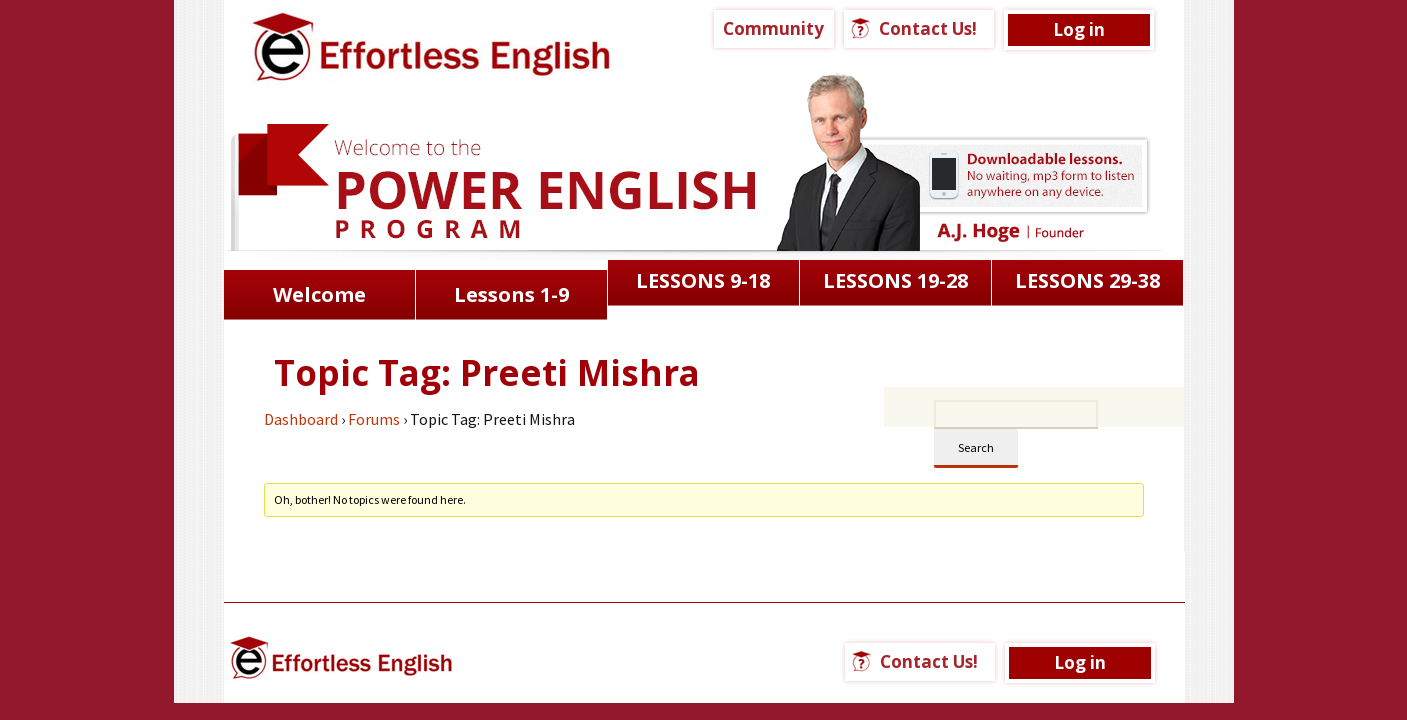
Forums (374, 419)
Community (773, 28)
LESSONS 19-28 (895, 280)
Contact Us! (928, 28)
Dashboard (301, 419)
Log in (1079, 29)
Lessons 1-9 (511, 294)
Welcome (319, 294)
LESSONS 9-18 (703, 280)
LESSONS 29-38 (1087, 280)
